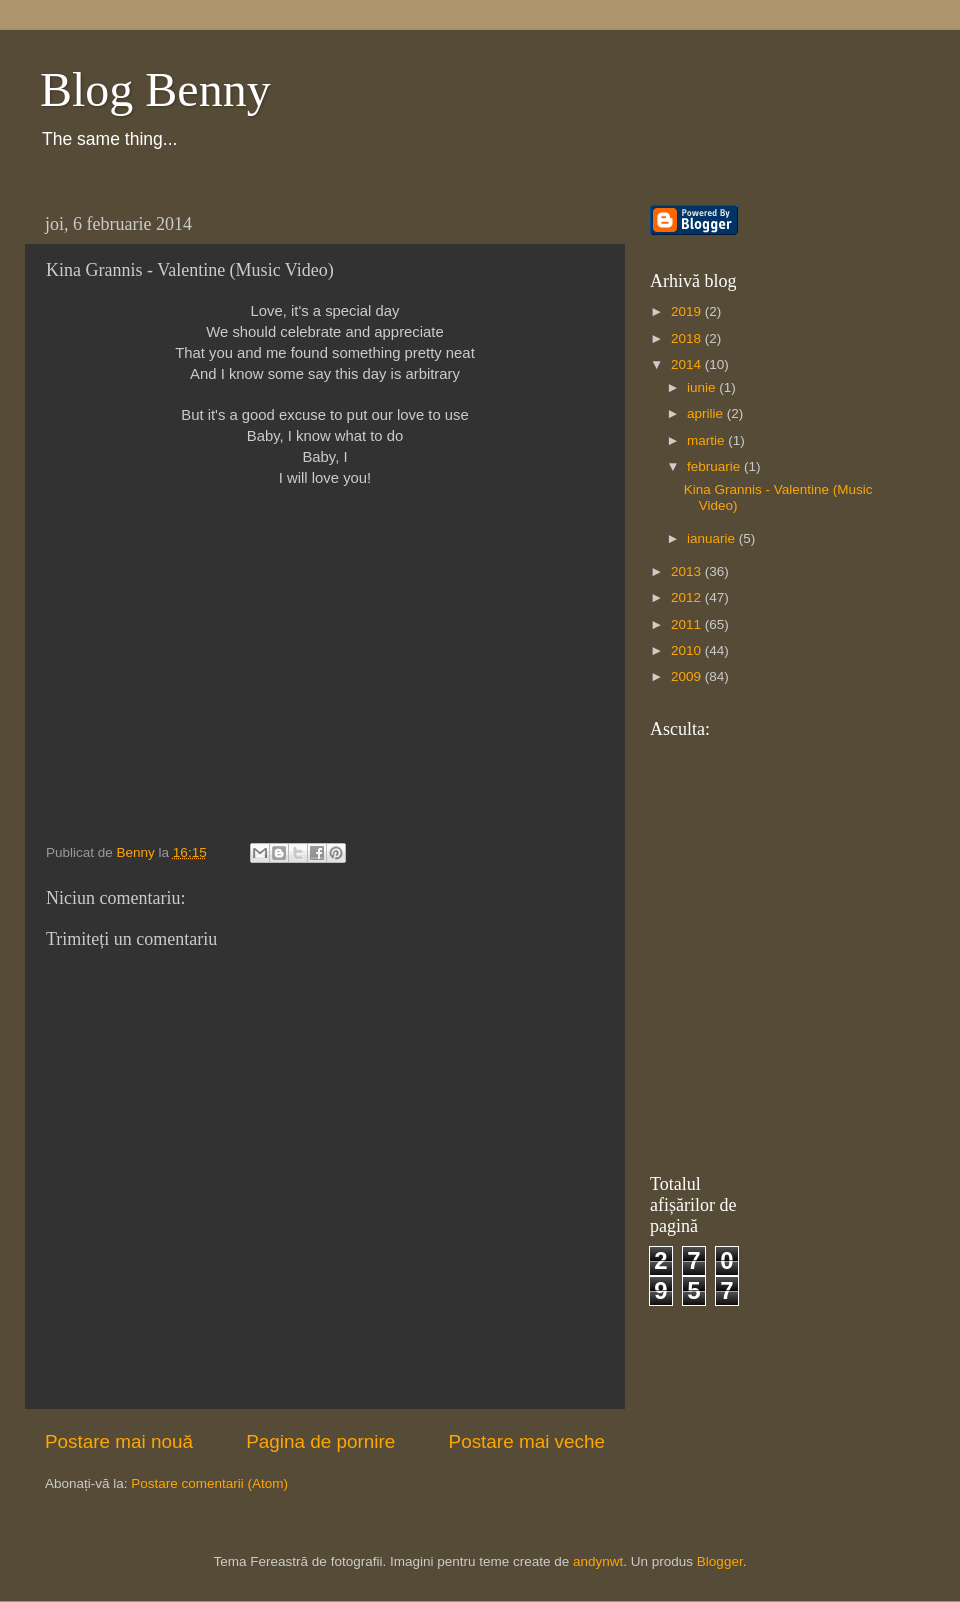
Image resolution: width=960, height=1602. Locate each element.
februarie (715, 466)
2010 (688, 650)
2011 (688, 624)
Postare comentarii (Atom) (209, 1483)
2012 (688, 597)
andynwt (598, 1561)
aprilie (707, 413)
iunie (703, 387)
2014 (688, 364)
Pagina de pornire (320, 1441)
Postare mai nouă (119, 1441)
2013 (688, 571)
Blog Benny (155, 89)
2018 (688, 338)
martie (707, 440)
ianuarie (713, 538)
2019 (688, 311)
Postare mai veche (527, 1441)
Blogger (720, 1561)
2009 (688, 676)
